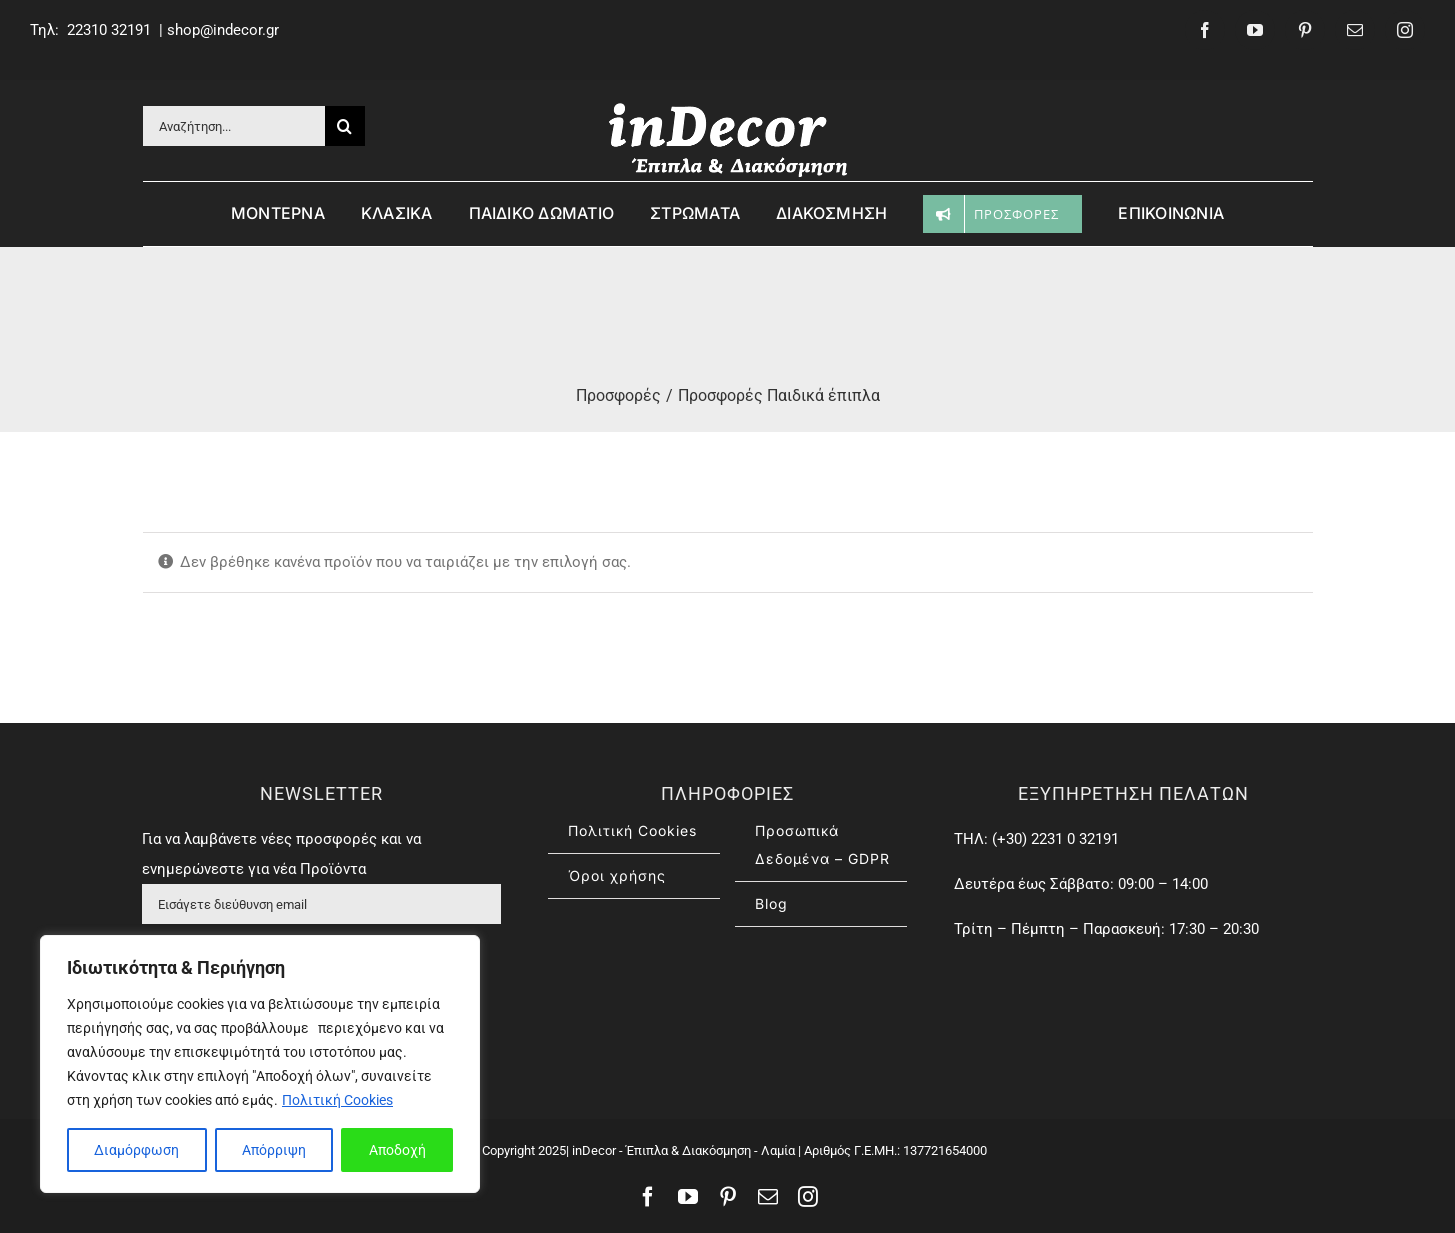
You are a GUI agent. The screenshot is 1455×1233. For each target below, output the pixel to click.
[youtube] (1255, 30)
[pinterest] (1305, 30)
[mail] (1355, 30)
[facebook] (1205, 30)
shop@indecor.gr (223, 30)
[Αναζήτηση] (345, 126)
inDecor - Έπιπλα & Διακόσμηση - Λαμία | (685, 1150)
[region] (260, 1064)
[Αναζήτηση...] (234, 126)
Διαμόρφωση (136, 1150)
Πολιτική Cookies (337, 1100)
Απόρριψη (274, 1150)
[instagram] (1405, 30)
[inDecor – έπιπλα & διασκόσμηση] (728, 107)
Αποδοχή (397, 1150)
